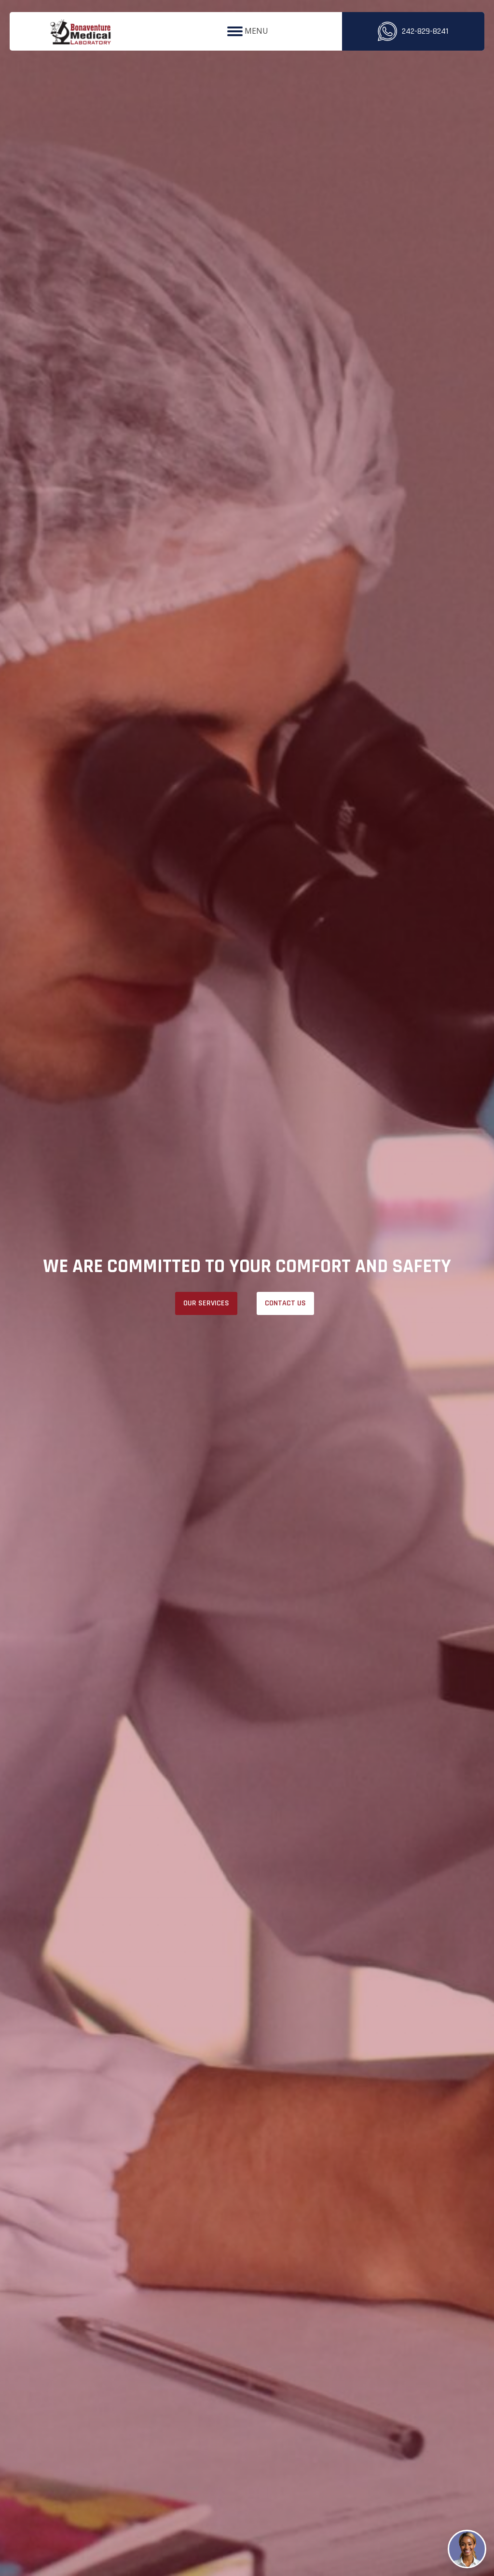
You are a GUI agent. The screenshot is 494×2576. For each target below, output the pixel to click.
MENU (247, 31)
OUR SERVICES (206, 1303)
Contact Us (285, 1303)
